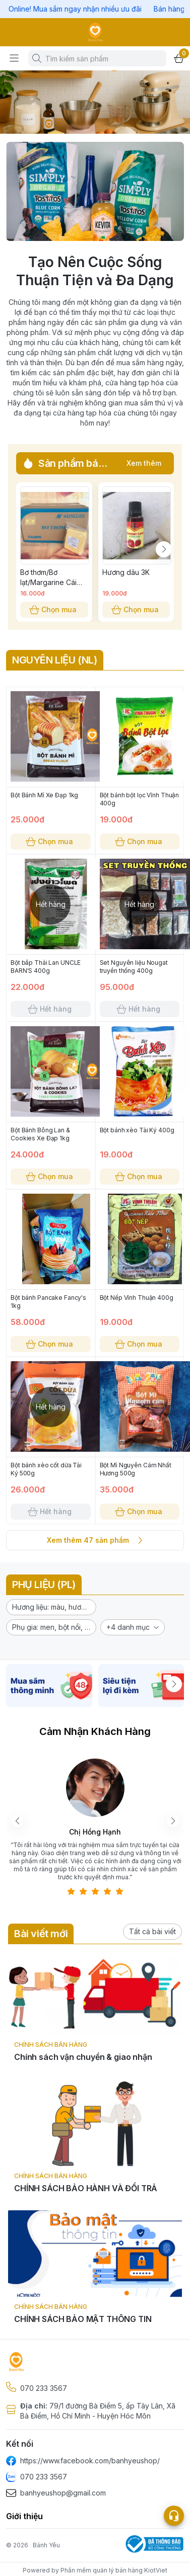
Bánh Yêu (46, 2545)
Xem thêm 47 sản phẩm (95, 1540)
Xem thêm (143, 463)
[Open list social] (174, 2516)
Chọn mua (54, 610)
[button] (51, 1607)
